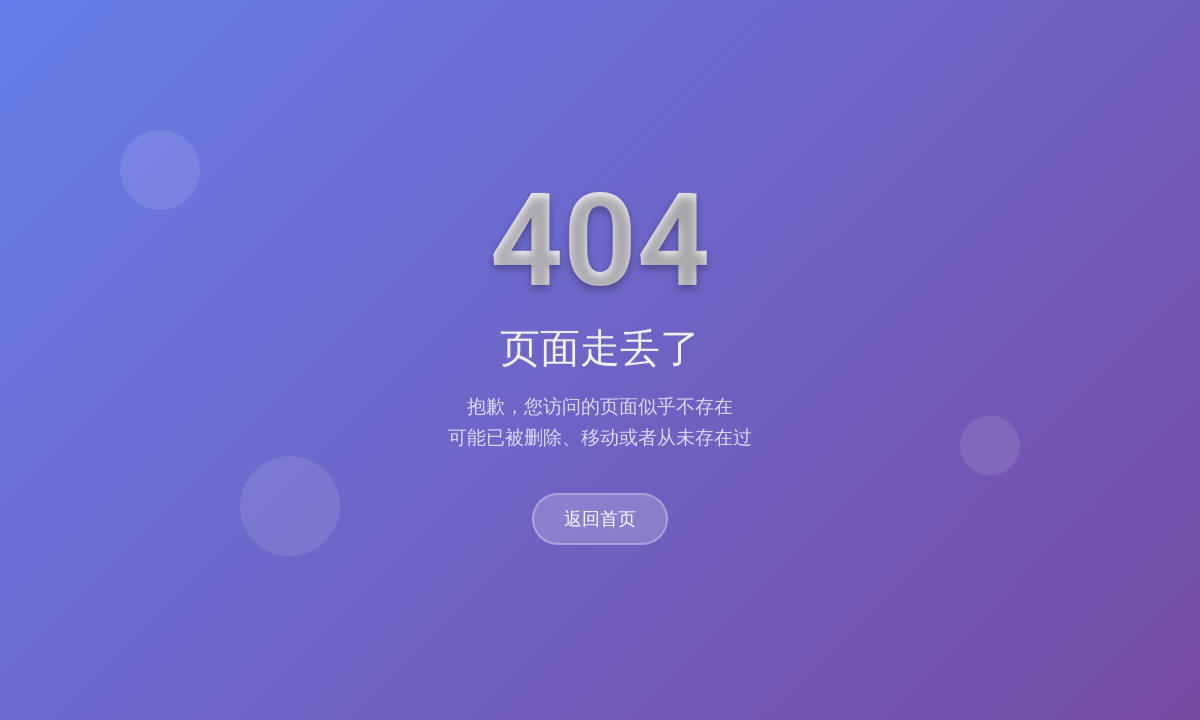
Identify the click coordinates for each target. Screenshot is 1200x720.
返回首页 (600, 520)
